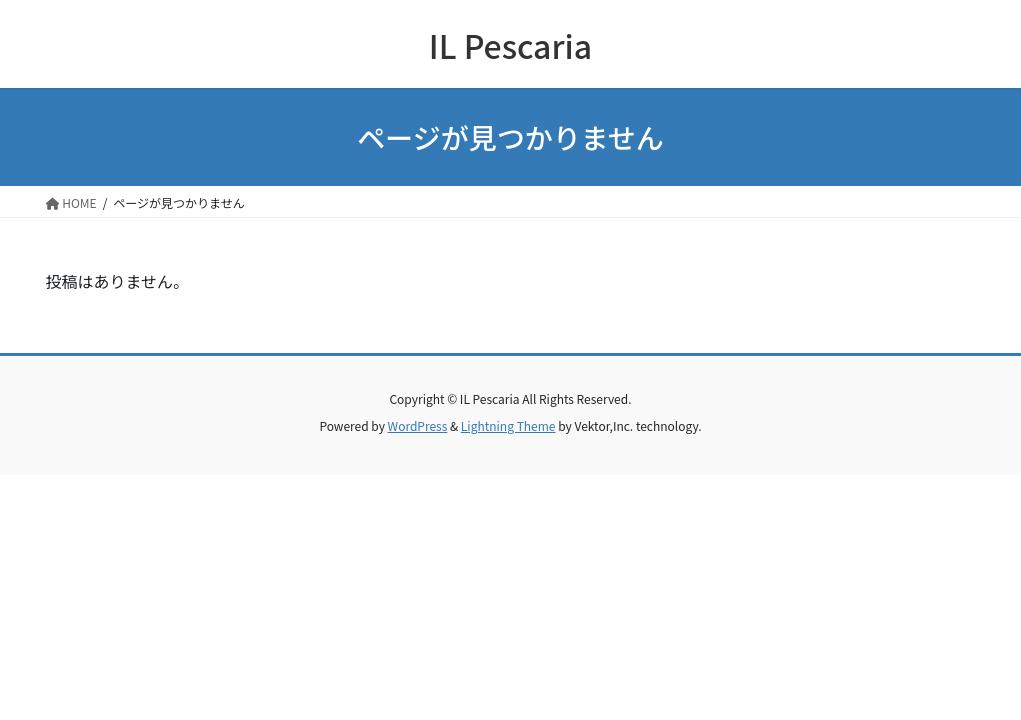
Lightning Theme (508, 425)
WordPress (418, 425)
